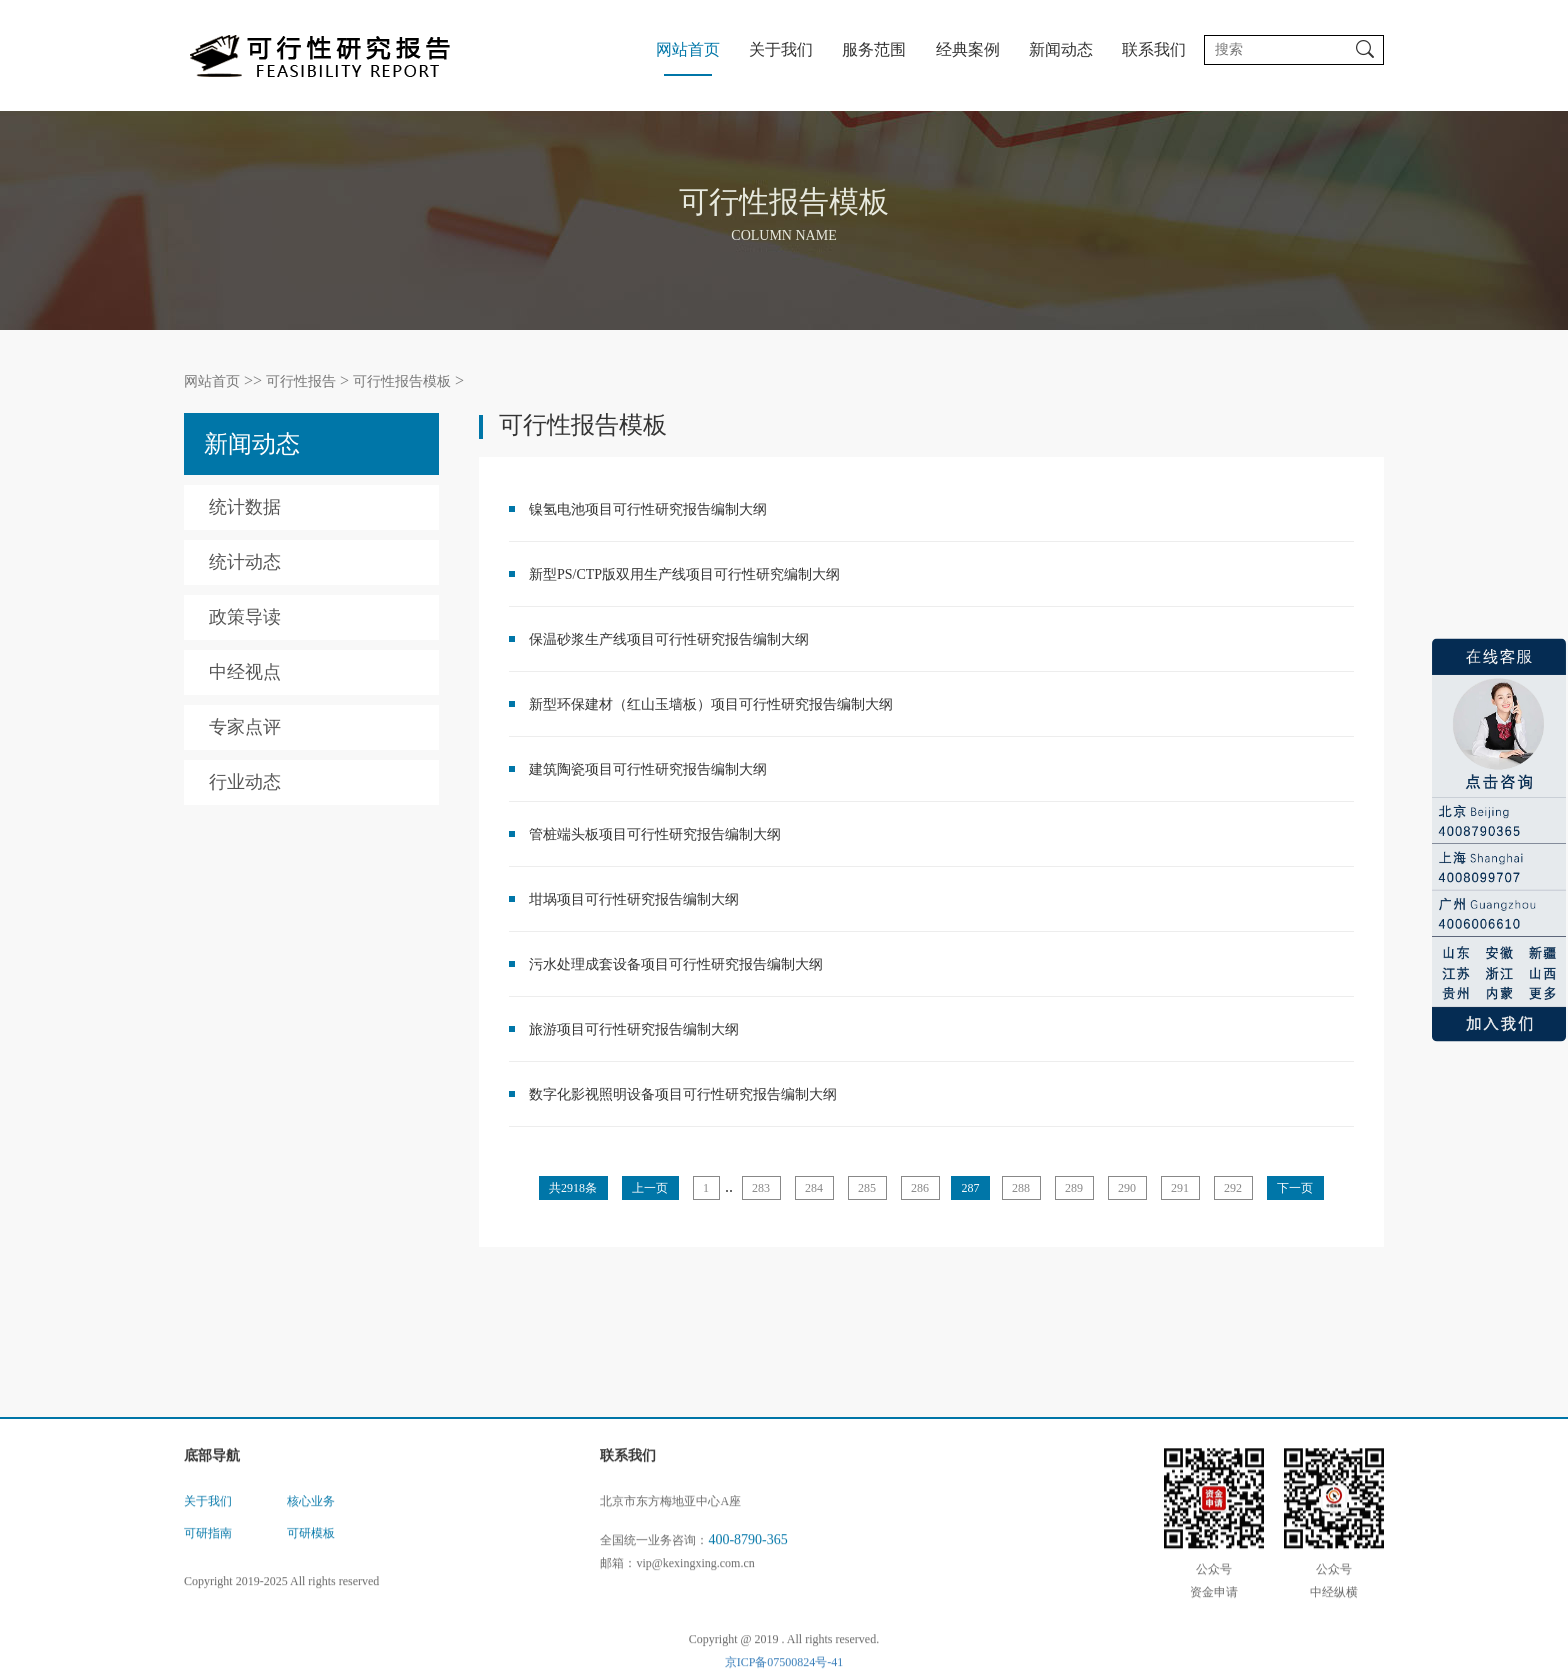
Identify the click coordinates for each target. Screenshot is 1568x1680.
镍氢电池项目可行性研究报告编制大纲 (648, 509)
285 (867, 1188)
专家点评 (245, 727)
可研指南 (208, 1549)
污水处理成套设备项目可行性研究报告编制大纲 (676, 964)
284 (814, 1188)
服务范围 (874, 49)
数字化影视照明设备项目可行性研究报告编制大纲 (683, 1094)
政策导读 (245, 617)
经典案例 (968, 49)
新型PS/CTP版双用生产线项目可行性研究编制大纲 (684, 574)
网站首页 (688, 49)
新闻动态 (1061, 49)
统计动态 (245, 562)
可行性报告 (301, 381)
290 (1127, 1188)
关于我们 (781, 49)
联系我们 (1154, 49)
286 (920, 1188)
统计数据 (245, 507)
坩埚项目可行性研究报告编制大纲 (634, 899)
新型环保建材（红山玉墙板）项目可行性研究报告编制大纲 (711, 704)
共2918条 (573, 1188)
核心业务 (311, 1517)
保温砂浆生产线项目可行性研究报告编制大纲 (669, 639)
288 (1021, 1188)
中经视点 (245, 672)
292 (1233, 1188)
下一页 (1295, 1188)
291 (1180, 1188)
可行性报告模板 (402, 381)
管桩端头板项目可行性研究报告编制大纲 (655, 834)
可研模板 (311, 1549)
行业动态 (245, 782)
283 (761, 1188)
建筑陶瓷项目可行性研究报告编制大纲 (648, 769)
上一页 (650, 1188)
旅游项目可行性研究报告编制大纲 (634, 1029)
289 (1074, 1188)
